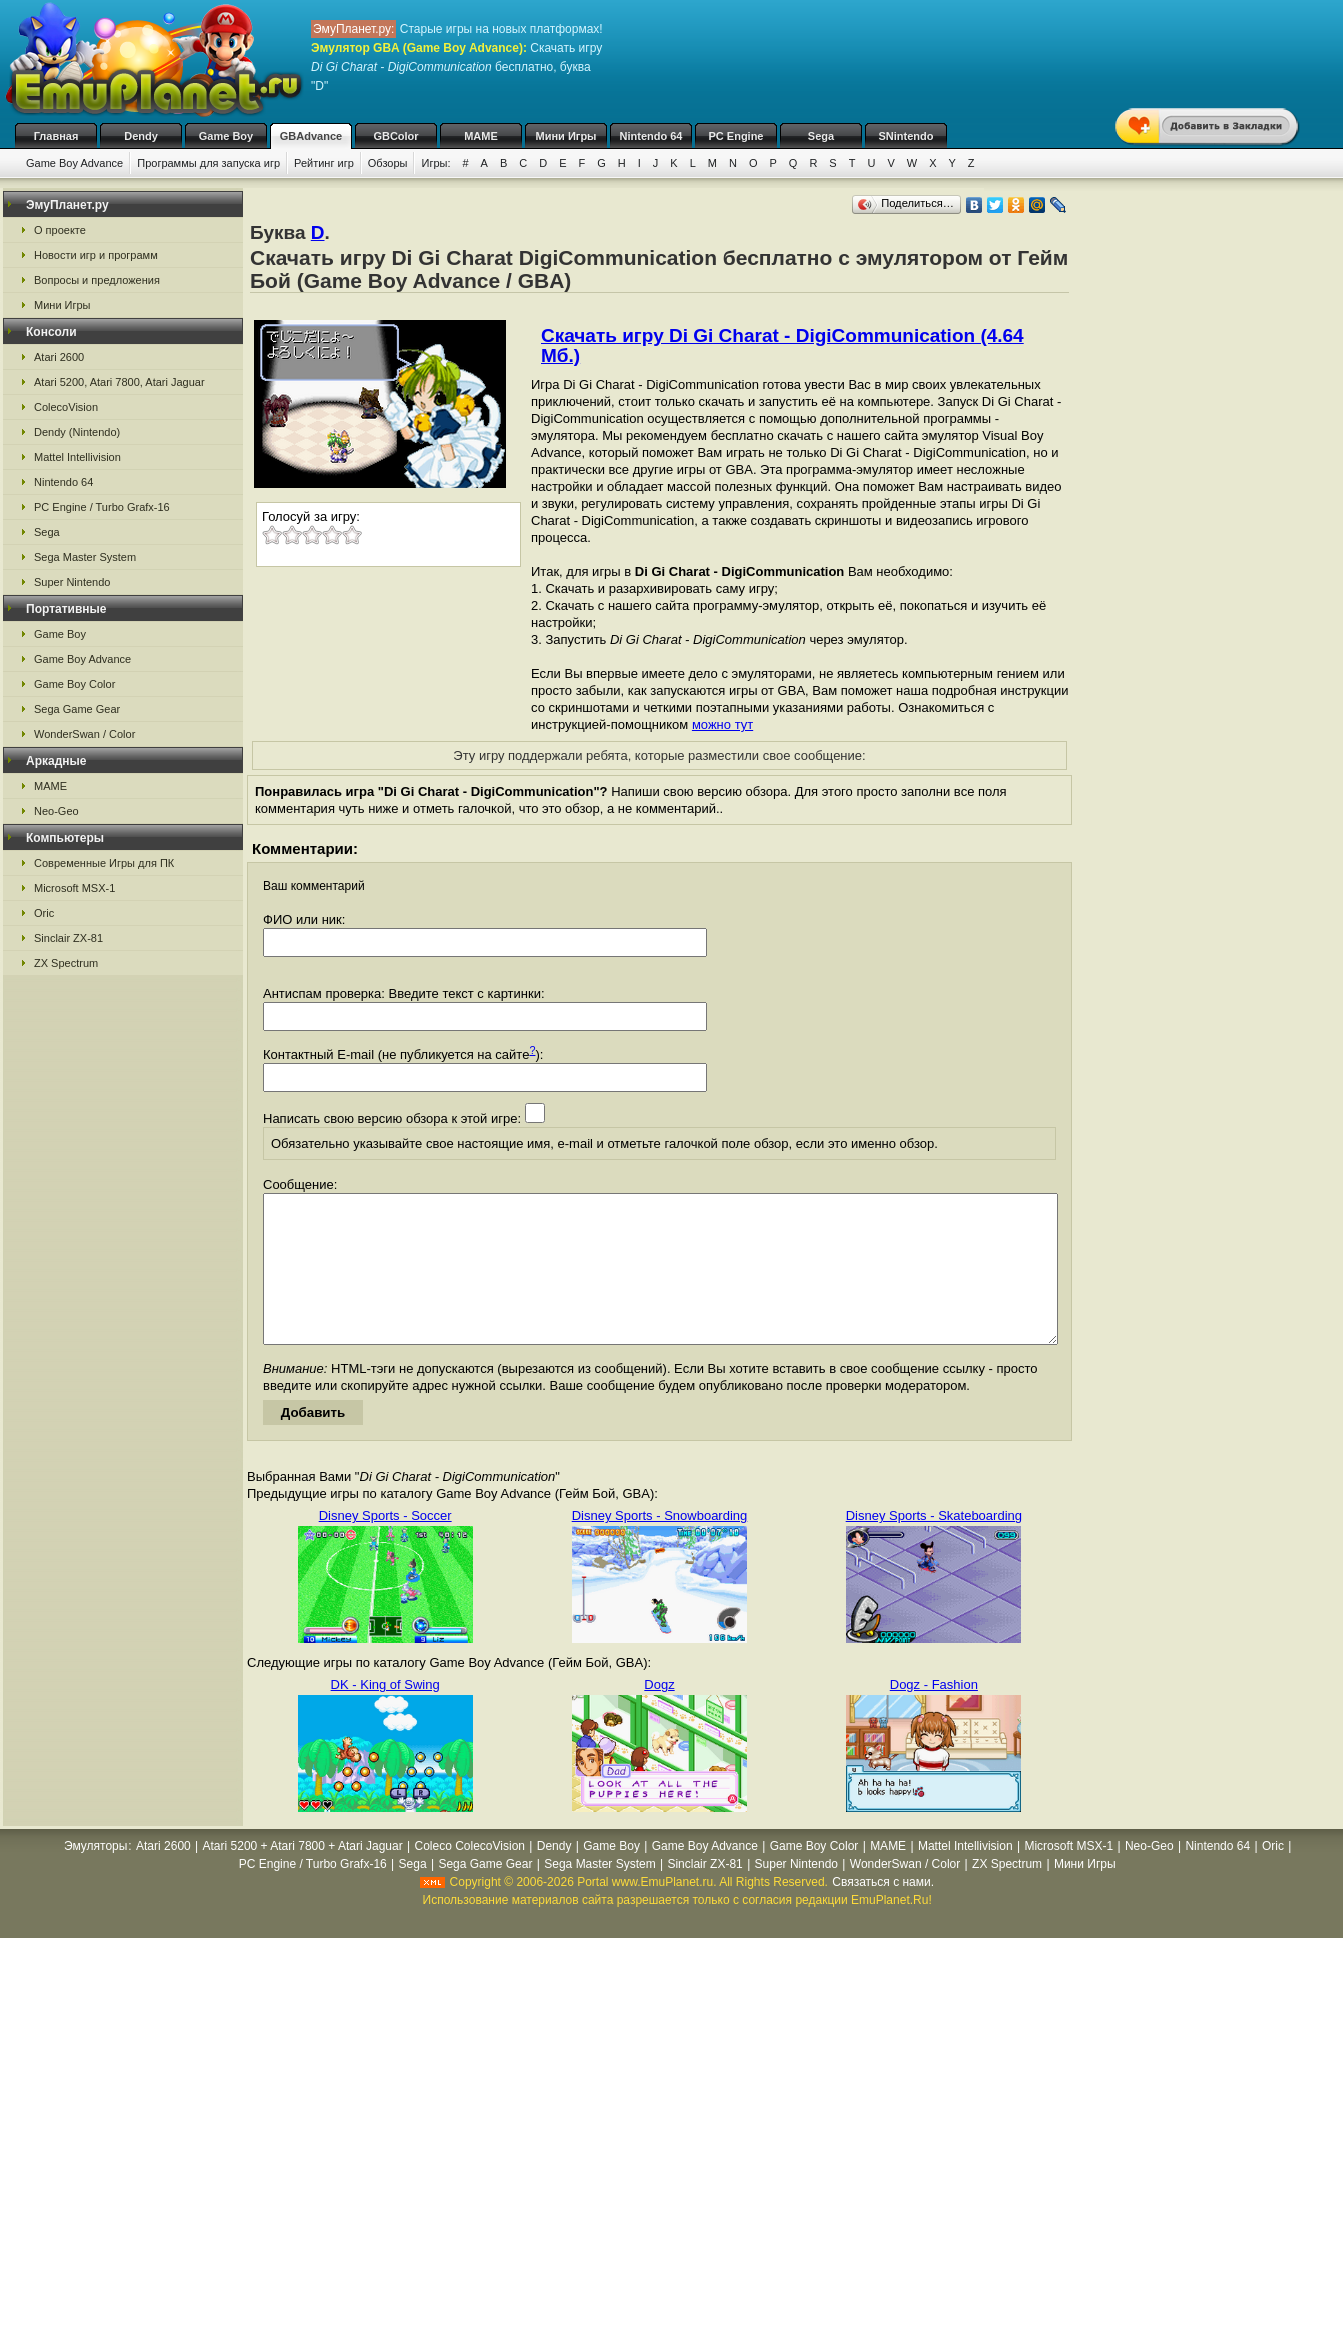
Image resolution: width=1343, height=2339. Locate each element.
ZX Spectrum (66, 963)
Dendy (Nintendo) (77, 432)
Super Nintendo (72, 582)
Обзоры (388, 163)
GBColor (395, 136)
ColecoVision (66, 407)
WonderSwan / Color (84, 734)
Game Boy (226, 136)
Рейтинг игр (324, 163)
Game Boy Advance (74, 163)
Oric (44, 913)
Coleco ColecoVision (469, 1876)
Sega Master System (85, 557)
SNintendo (906, 136)
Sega (821, 136)
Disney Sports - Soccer (385, 1545)
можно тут (722, 724)
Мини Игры (566, 136)
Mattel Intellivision (77, 457)
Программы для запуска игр (208, 163)
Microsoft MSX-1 (74, 888)
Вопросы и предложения (97, 280)
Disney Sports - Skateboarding (934, 1545)
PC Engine (735, 136)
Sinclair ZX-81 (68, 938)
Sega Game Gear (77, 709)
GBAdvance (311, 136)
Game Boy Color (74, 684)
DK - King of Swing (385, 1714)
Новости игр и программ (96, 255)
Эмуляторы (95, 1876)
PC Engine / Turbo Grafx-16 (102, 507)
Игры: (435, 163)
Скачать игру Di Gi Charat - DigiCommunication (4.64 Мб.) (782, 345)
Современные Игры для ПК (104, 863)
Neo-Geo (56, 811)
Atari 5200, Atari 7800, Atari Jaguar (119, 382)
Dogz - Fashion (934, 1714)
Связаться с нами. (883, 1912)
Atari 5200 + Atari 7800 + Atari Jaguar (303, 1876)
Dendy (141, 136)
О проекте (60, 230)
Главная (56, 136)
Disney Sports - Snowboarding (660, 1545)
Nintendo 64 (651, 136)
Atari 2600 (59, 357)
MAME (481, 136)
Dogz (659, 1714)
